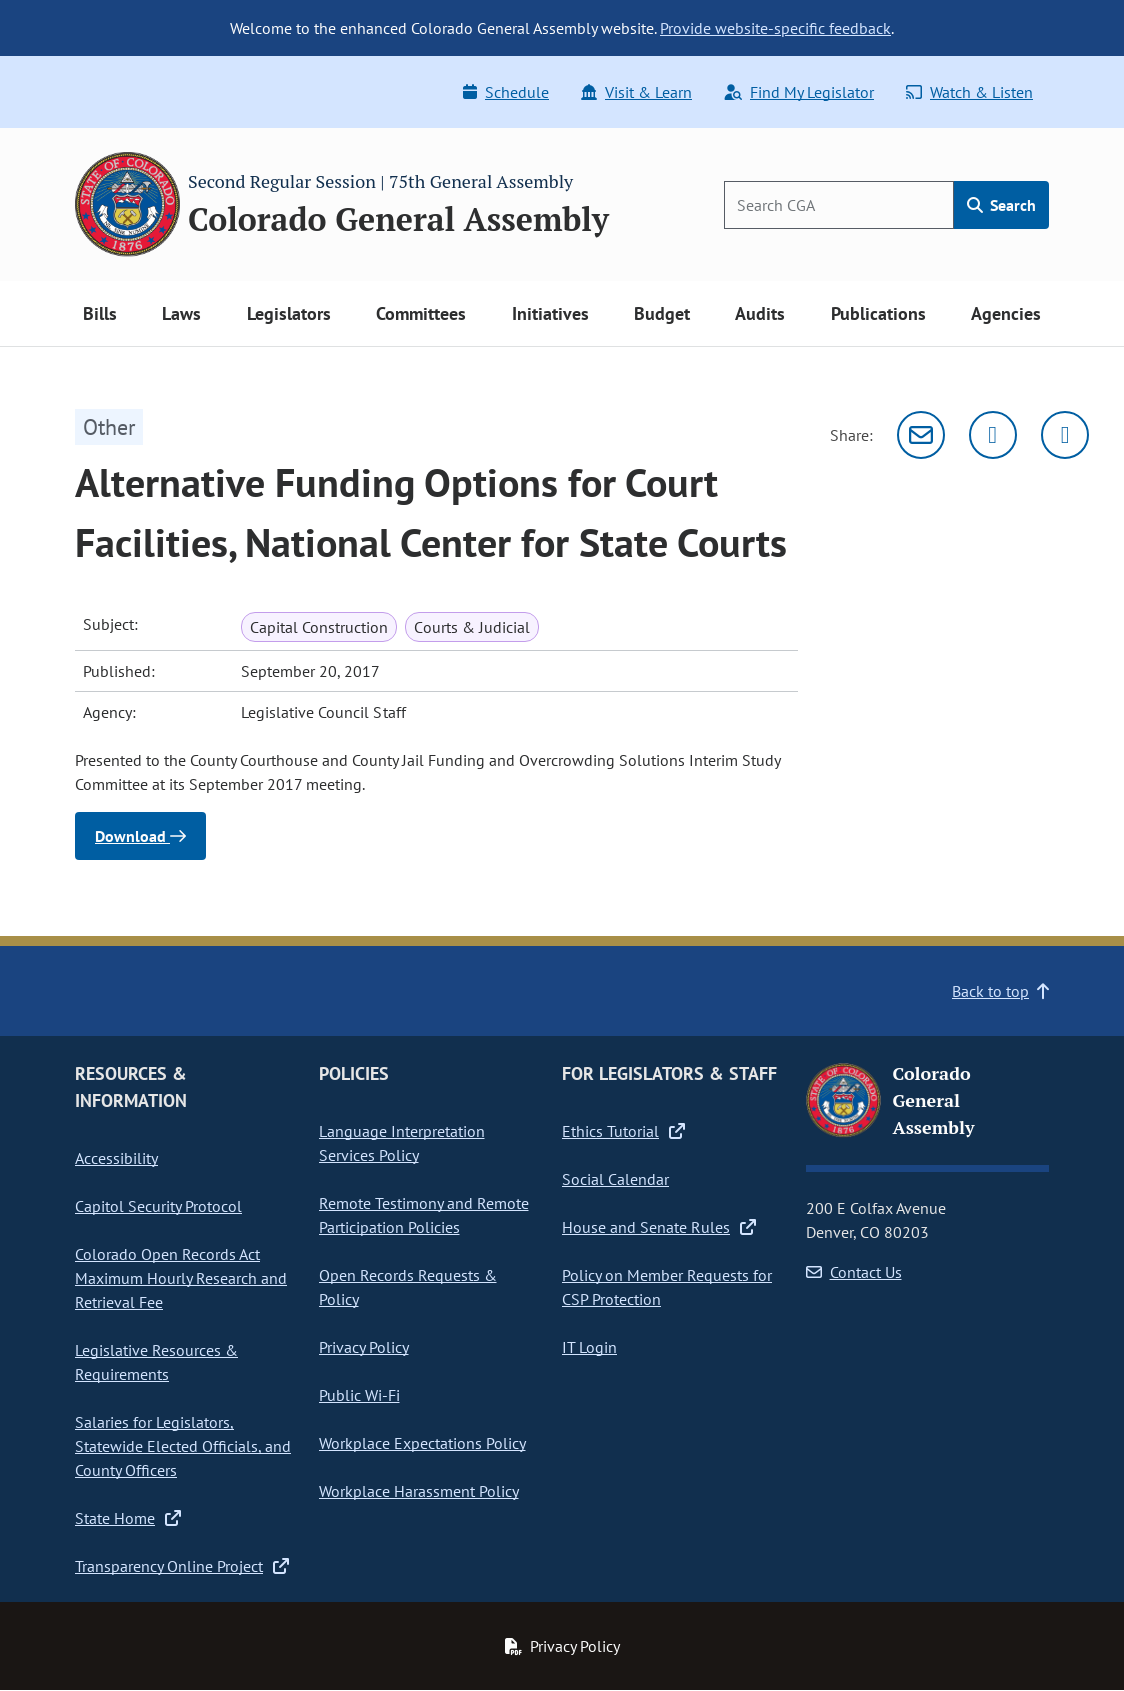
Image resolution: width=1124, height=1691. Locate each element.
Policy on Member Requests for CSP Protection (667, 1287)
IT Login (589, 1347)
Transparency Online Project (182, 1566)
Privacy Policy (364, 1347)
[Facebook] (1065, 435)
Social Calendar (615, 1179)
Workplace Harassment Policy (419, 1491)
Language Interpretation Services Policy (402, 1143)
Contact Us (854, 1272)
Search (1001, 205)
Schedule (506, 92)
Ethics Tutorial (623, 1131)
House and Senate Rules (659, 1227)
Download (140, 836)
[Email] (921, 435)
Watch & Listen (969, 92)
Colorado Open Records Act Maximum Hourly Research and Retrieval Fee (181, 1278)
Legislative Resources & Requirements (156, 1362)
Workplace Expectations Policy (422, 1443)
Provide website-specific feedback (775, 28)
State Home (128, 1518)
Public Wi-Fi (359, 1395)
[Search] (839, 205)
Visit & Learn (636, 92)
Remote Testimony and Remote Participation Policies (424, 1215)
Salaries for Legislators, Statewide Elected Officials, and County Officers (183, 1446)
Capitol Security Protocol (158, 1206)
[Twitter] (993, 435)
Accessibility (116, 1158)
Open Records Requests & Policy (408, 1287)
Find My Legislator (799, 92)
